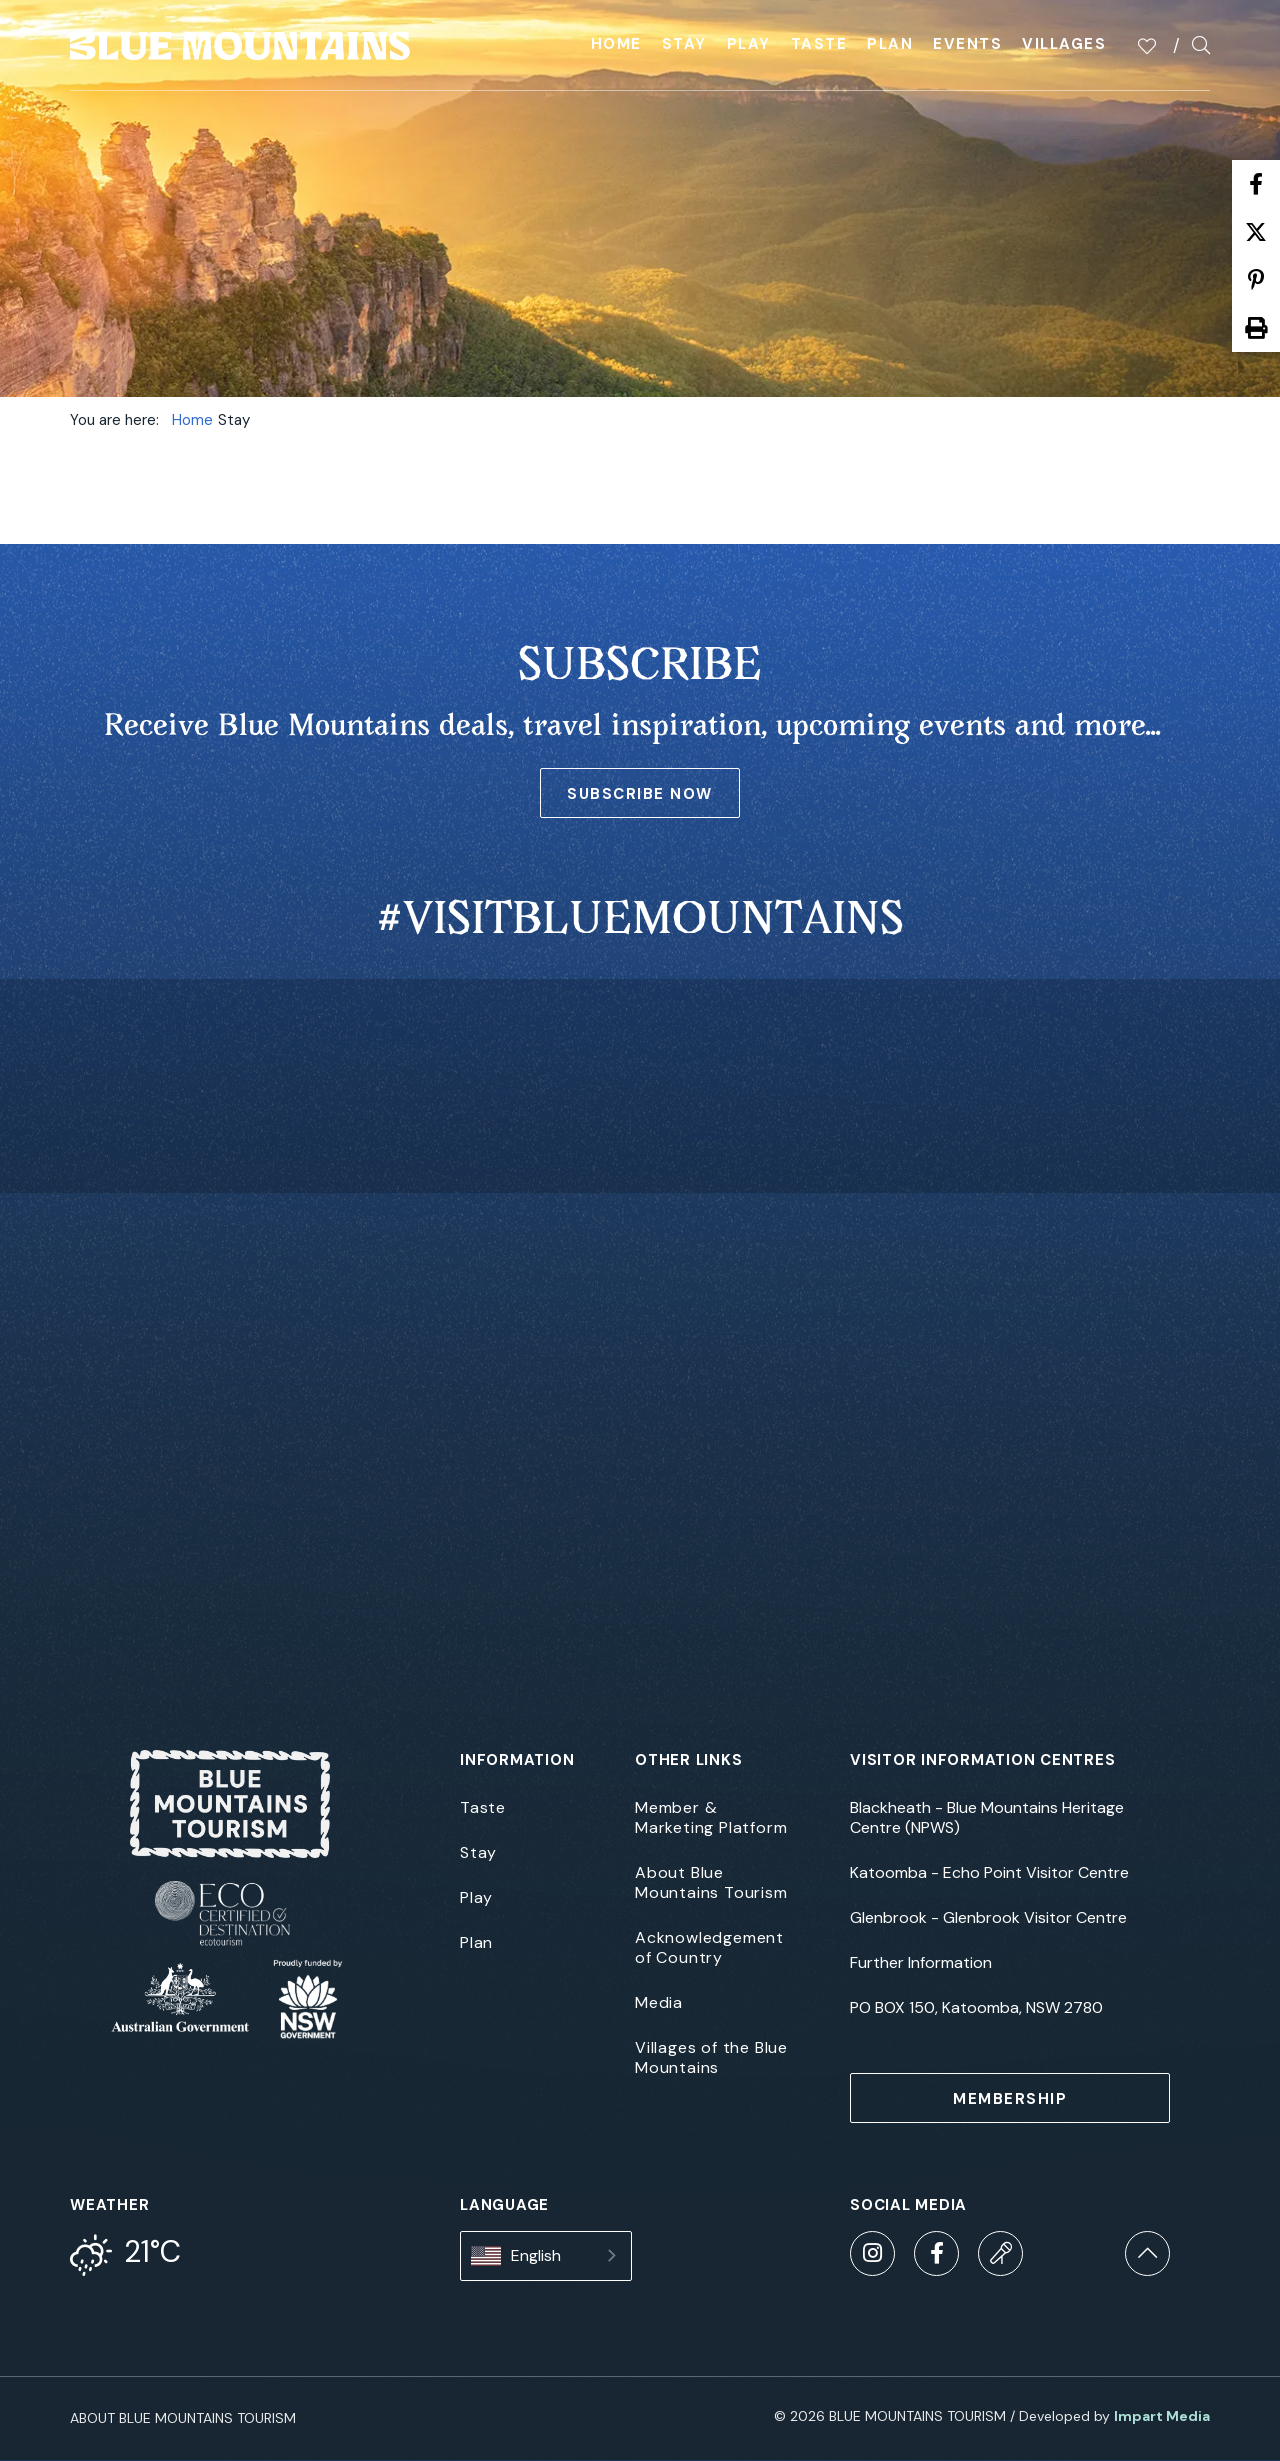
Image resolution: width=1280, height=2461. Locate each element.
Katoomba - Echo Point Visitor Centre (989, 1873)
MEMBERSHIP (1010, 2099)
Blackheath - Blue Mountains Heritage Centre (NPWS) (987, 1818)
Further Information (921, 1963)
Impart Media (1162, 2416)
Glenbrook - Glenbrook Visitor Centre (988, 1918)
